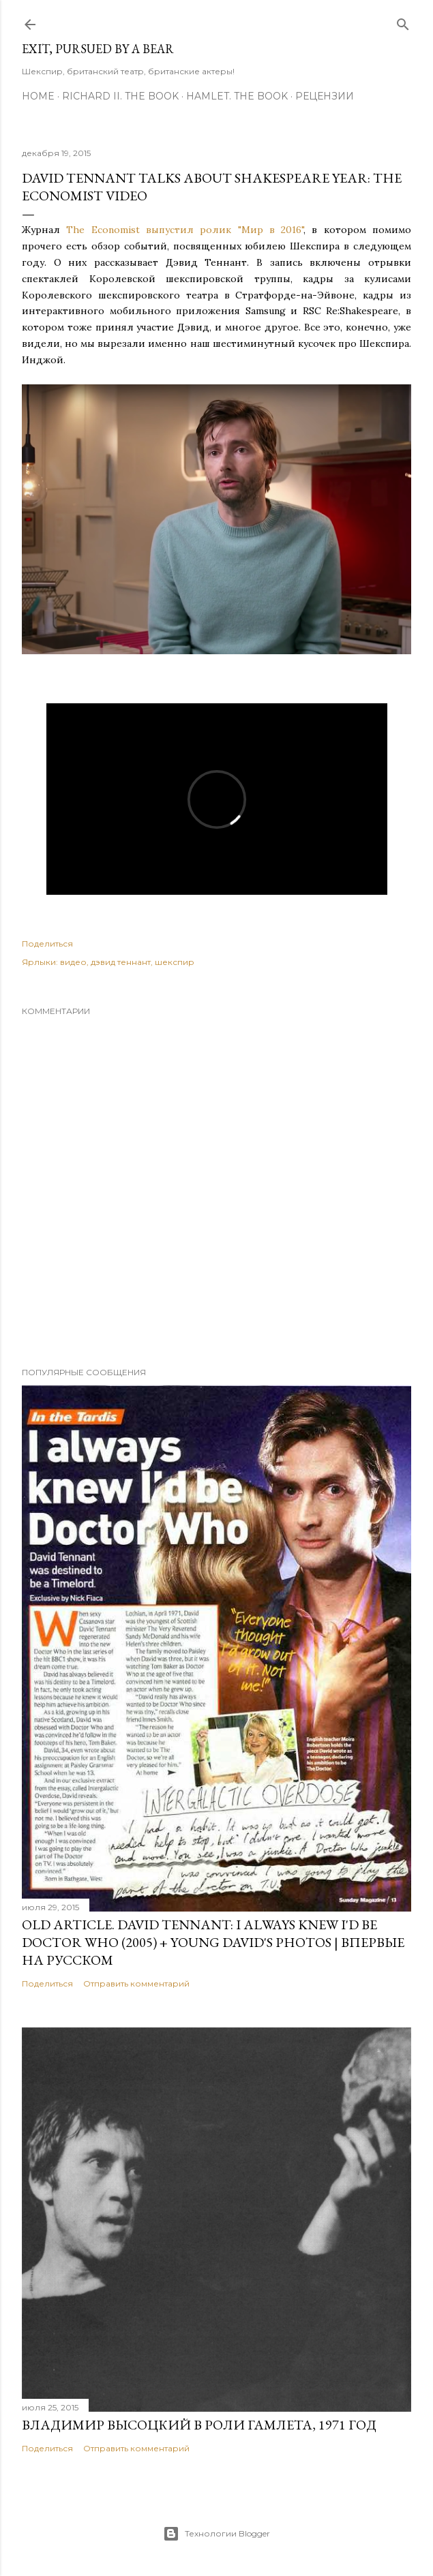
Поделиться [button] (47, 943)
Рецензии (324, 96)
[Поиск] (403, 21)
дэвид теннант (121, 962)
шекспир (174, 962)
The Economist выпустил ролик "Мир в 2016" (184, 230)
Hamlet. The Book (237, 96)
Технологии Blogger (216, 2534)
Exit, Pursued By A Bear (98, 49)
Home (38, 96)
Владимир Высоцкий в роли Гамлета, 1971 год (199, 2425)
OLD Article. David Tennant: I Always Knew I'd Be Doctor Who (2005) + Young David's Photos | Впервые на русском (213, 1942)
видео (73, 962)
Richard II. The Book (120, 96)
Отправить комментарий (136, 1983)
